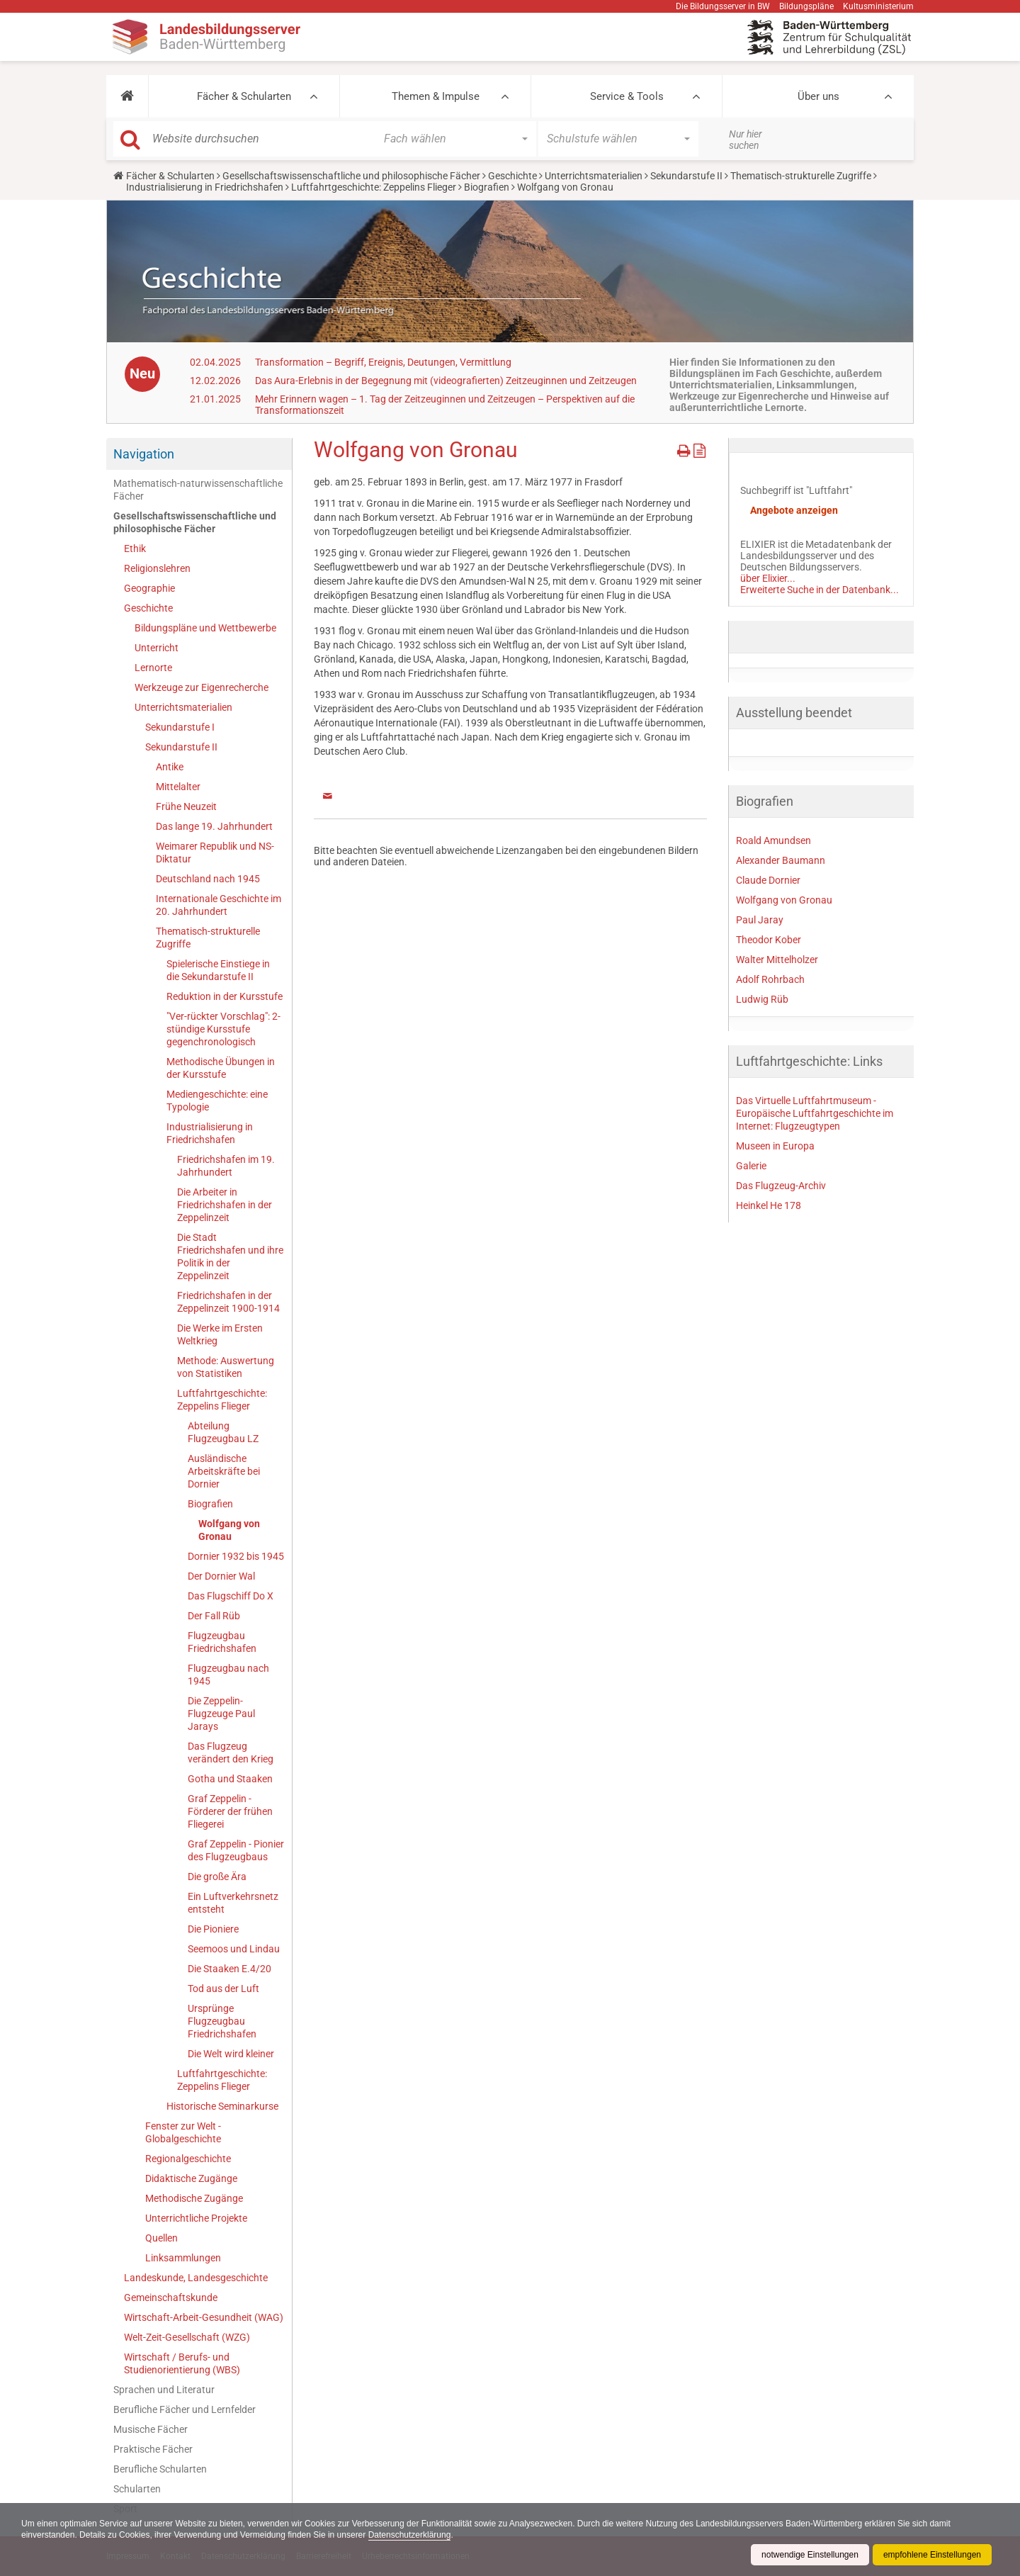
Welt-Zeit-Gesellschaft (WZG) (187, 2337)
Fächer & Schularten (244, 96)
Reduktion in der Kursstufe (224, 996)
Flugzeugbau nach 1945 (228, 1675)
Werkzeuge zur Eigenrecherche (201, 687)
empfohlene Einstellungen (932, 2555)
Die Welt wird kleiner (231, 2053)
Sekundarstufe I (180, 727)
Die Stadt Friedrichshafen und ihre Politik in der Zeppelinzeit (230, 1256)
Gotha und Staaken (230, 1778)
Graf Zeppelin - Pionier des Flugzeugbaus (236, 1850)
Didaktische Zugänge (191, 2178)
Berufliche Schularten (160, 2469)
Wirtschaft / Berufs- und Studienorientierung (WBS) (182, 2363)
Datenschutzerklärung (409, 2535)
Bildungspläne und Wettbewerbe (205, 628)
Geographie (149, 588)
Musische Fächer (150, 2429)
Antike (169, 766)
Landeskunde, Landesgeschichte (196, 2277)
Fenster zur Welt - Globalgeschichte (183, 2132)
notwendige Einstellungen (809, 2555)
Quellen (161, 2238)
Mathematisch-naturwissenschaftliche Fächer (198, 490)
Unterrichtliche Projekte (196, 2218)
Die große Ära (217, 1876)
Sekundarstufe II (686, 175)
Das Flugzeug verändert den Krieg (230, 1752)
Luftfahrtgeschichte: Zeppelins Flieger (373, 187)
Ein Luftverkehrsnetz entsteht (233, 1903)
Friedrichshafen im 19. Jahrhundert (226, 1166)
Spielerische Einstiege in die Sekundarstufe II (218, 970)
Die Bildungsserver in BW (723, 6)
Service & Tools (627, 96)
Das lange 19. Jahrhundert (214, 826)
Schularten (137, 2489)
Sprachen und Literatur (164, 2389)
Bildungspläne (806, 6)
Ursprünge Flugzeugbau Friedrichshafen (222, 2021)
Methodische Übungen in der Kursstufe (220, 1068)
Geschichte (512, 175)
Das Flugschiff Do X (230, 1596)
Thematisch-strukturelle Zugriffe (800, 175)
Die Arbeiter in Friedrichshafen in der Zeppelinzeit (224, 1204)
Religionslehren (157, 568)
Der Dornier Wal (221, 1576)
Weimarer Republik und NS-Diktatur (215, 852)
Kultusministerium (878, 6)
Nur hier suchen (745, 139)
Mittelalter (178, 786)
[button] (127, 96)
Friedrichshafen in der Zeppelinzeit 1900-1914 (228, 1302)
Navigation (143, 453)
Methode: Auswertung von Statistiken (225, 1367)
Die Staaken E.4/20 (229, 1968)
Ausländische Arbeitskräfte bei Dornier (224, 1471)
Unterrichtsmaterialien (593, 175)
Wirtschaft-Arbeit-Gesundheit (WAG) (203, 2317)
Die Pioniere (213, 1929)
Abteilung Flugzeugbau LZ (223, 1432)
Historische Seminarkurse (222, 2106)
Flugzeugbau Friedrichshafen (222, 1642)
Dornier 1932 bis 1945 (236, 1556)
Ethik (135, 548)
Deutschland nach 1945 (208, 878)
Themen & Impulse (436, 96)
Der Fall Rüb (214, 1615)
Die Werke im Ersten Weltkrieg (220, 1334)
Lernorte (153, 667)
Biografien (486, 187)
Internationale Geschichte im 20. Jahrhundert (218, 905)
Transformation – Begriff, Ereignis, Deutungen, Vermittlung (383, 362)
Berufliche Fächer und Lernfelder (184, 2409)
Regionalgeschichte (188, 2158)
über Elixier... (767, 578)
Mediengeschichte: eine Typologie (217, 1101)
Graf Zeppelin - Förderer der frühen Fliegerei (230, 1811)
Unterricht (156, 647)
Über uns (818, 96)
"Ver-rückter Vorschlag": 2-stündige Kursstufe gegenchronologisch (223, 1029)
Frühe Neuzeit (186, 806)
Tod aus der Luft (223, 1988)
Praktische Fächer (153, 2449)
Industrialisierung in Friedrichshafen (204, 187)
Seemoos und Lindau (234, 1949)
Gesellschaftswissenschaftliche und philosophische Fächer (351, 175)
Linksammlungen (183, 2257)
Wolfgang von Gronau (229, 1530)
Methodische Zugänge (194, 2198)
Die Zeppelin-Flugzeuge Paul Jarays (221, 1713)
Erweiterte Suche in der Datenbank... (819, 589)
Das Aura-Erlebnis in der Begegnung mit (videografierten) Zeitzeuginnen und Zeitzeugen (446, 380)
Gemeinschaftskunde (170, 2297)
